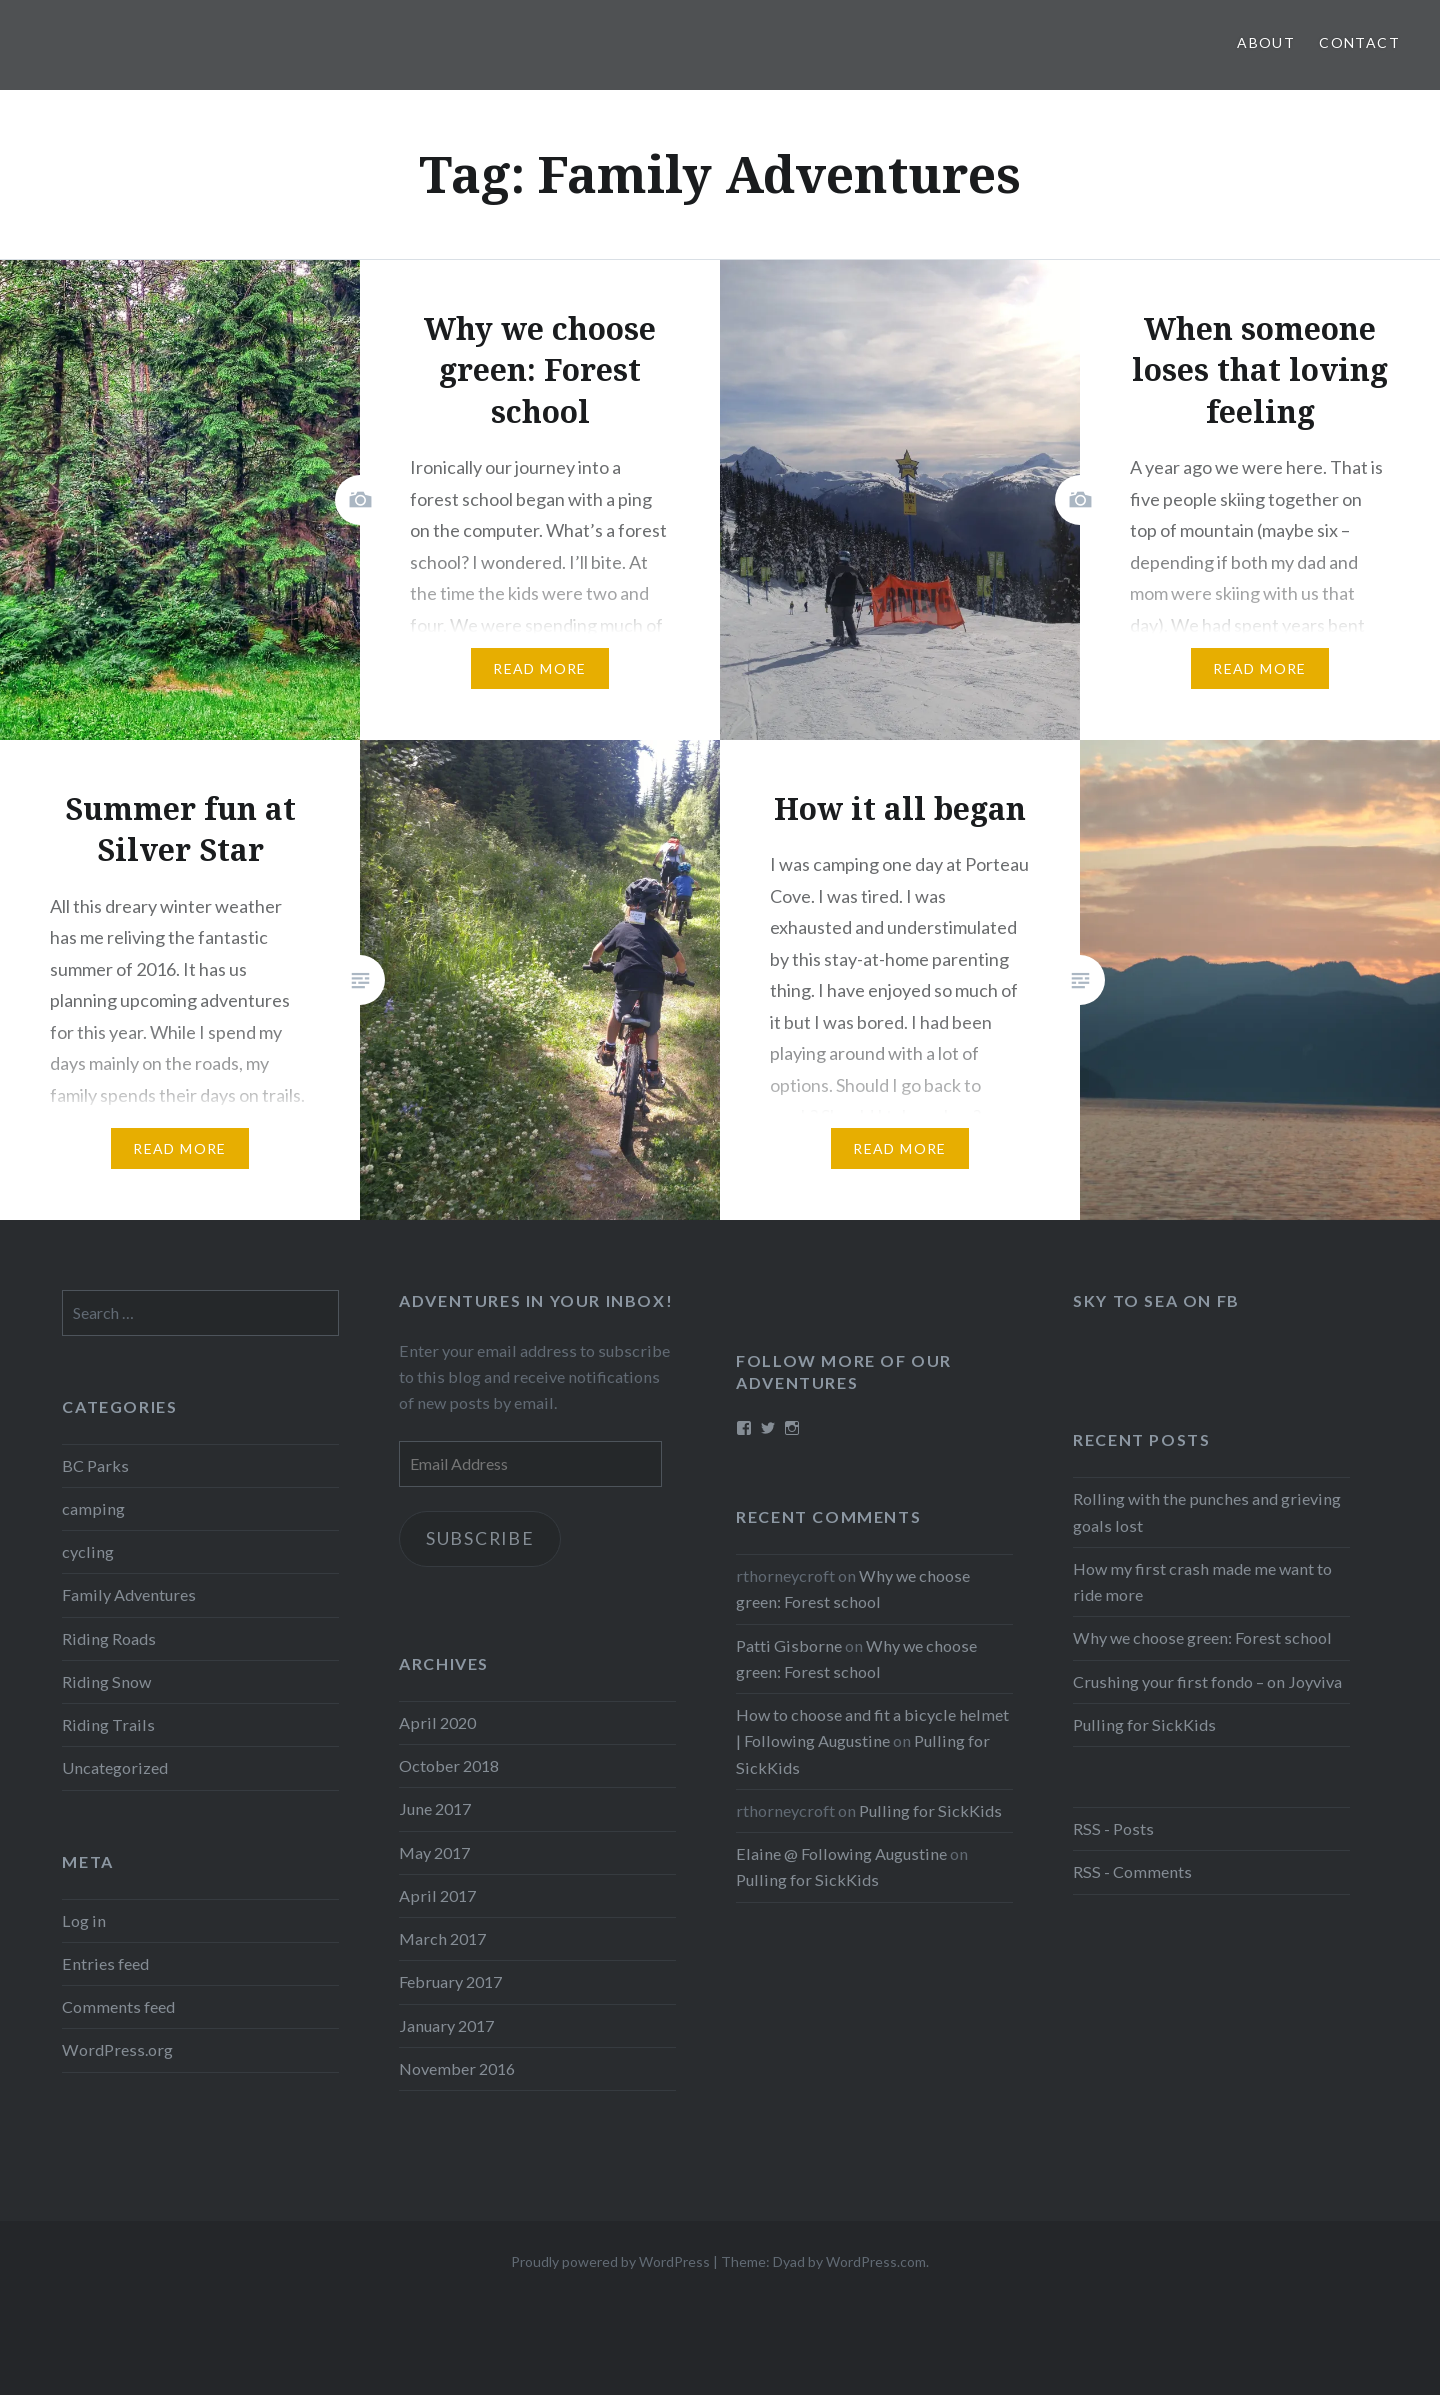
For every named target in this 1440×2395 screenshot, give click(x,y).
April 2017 (437, 1895)
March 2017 (442, 1938)
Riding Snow (106, 1681)
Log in (84, 1920)
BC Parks (95, 1465)
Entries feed (105, 1963)
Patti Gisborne (789, 1645)
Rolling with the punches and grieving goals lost (1207, 1511)
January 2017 (446, 2025)
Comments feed (118, 2006)
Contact (1359, 42)
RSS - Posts (1113, 1828)
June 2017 (435, 1808)
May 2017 (434, 1852)
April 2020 (437, 1722)
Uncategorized (115, 1767)
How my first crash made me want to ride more (1202, 1581)
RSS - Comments (1132, 1871)
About (1266, 42)
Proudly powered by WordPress (610, 2261)
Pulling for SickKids (1144, 1724)
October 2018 (449, 1765)
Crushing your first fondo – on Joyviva (1207, 1681)
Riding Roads (109, 1638)
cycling (88, 1551)
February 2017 (450, 1981)
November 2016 (457, 2068)
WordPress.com (876, 2261)
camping (93, 1508)
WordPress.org (117, 2049)
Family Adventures (129, 1594)
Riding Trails (108, 1724)
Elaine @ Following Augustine (841, 1853)
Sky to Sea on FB (1156, 1300)
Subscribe (484, 1539)
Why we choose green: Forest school (1202, 1637)
